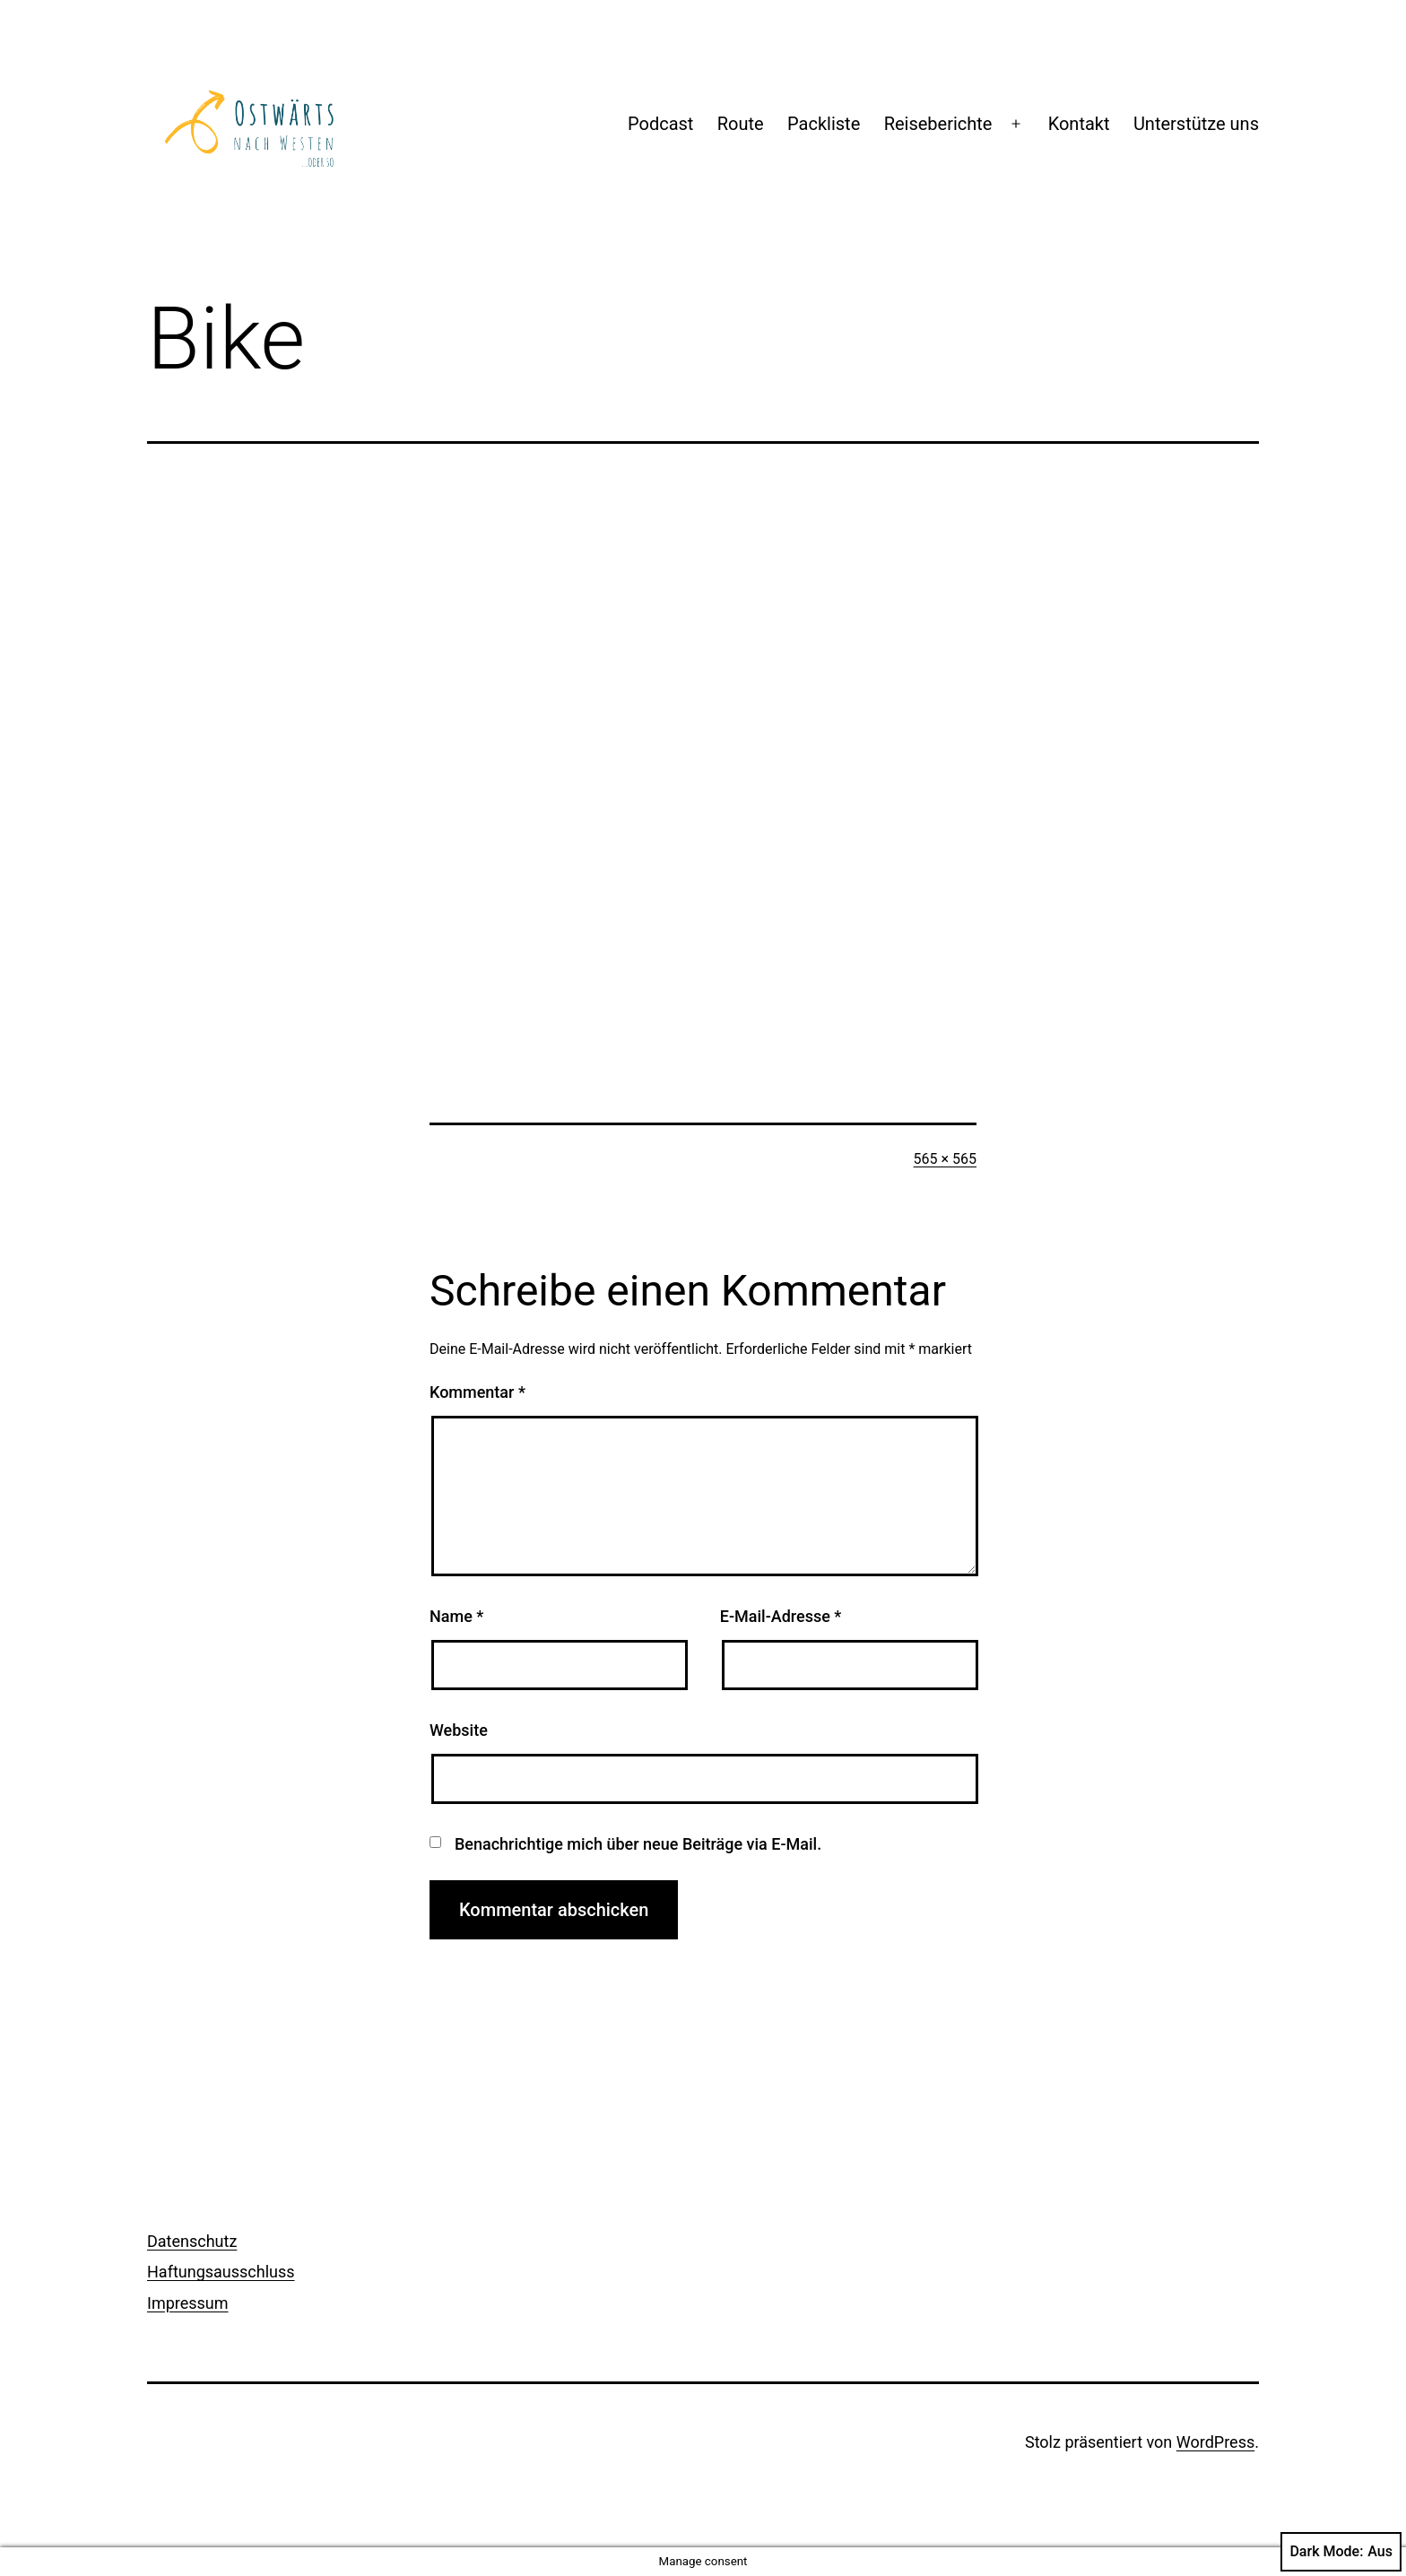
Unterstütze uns (1196, 123)
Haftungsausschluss (221, 2271)
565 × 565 (945, 1158)
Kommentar (477, 1392)
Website (459, 1730)
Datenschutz (192, 2241)
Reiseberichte (938, 123)
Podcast (660, 123)
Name (456, 1616)
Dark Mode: (1341, 2552)
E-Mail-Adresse (781, 1616)
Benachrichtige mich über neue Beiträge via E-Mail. (638, 1843)
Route (740, 123)
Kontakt (1079, 123)
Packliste (823, 123)
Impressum (188, 2303)
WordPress (1215, 2442)
